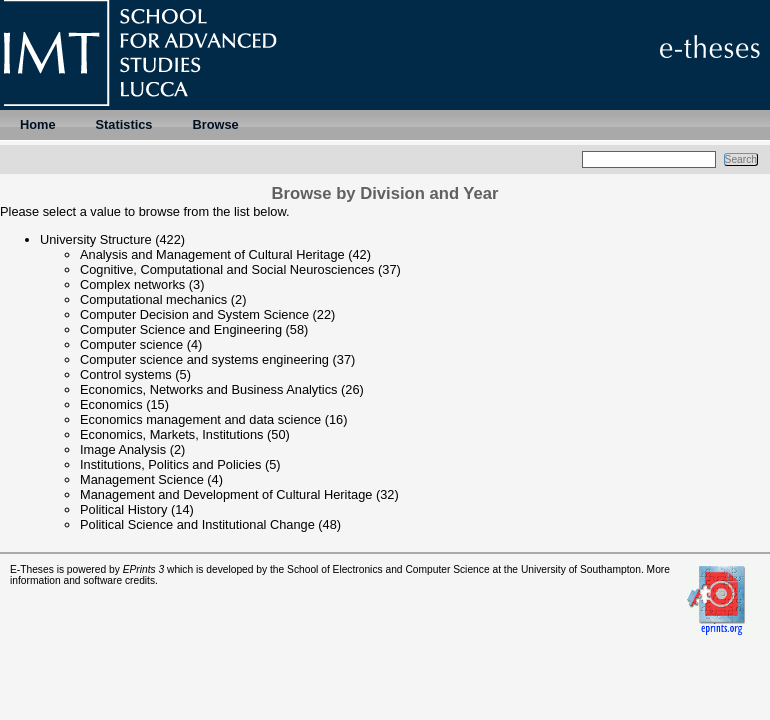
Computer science (131, 344)
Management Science (142, 479)
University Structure (96, 239)
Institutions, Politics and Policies (170, 464)
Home (38, 124)
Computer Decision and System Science (194, 314)
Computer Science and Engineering (181, 329)
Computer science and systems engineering (204, 359)
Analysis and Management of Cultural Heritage (212, 254)
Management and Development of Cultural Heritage (226, 494)
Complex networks (132, 284)
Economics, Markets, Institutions (172, 434)
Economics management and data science (200, 419)
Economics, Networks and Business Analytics (208, 389)
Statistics (124, 124)
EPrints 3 (144, 569)
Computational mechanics (153, 299)
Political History (123, 509)
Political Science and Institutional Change (197, 524)
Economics (111, 404)
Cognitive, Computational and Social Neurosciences (227, 269)
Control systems (126, 374)
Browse (215, 124)
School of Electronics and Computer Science (388, 569)
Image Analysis (123, 449)
